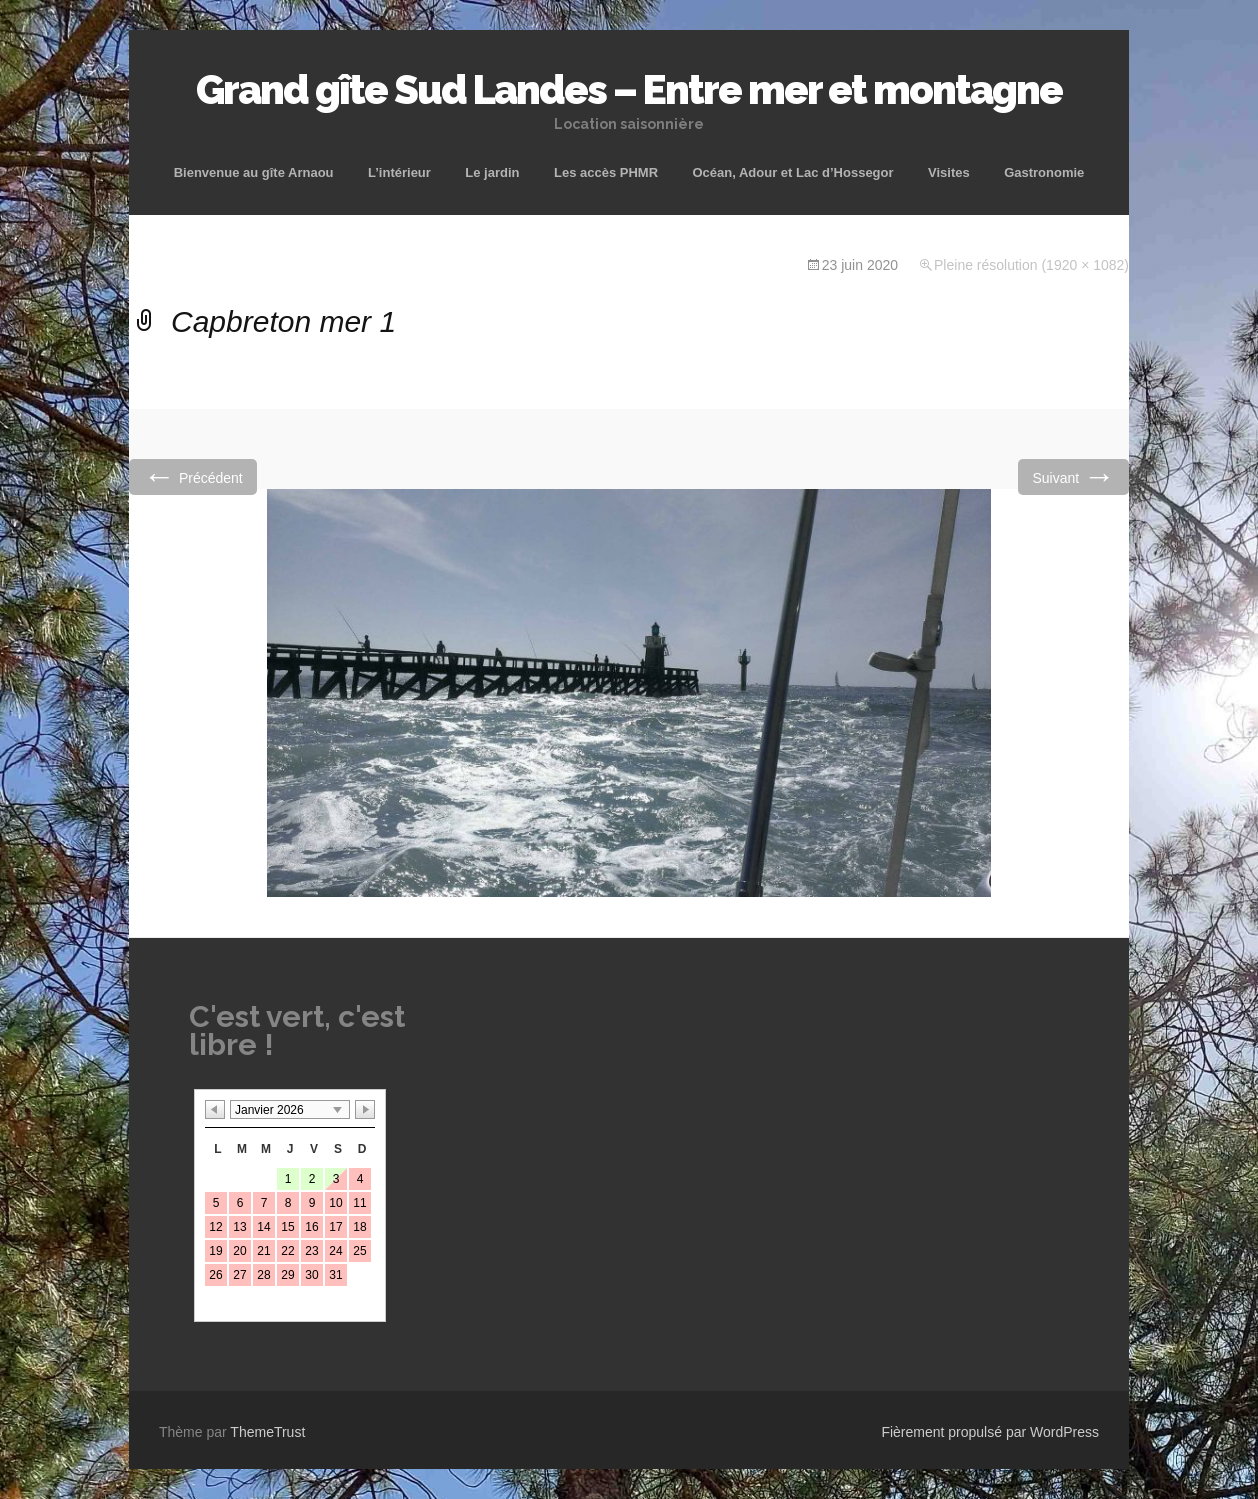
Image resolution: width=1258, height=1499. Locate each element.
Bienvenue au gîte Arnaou (254, 172)
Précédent (193, 476)
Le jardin (492, 172)
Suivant (1073, 476)
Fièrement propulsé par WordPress (990, 1432)
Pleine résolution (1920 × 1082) (1031, 265)
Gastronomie (1044, 172)
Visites (949, 172)
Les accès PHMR (606, 172)
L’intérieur (399, 172)
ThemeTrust (267, 1432)
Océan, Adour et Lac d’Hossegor (792, 172)
